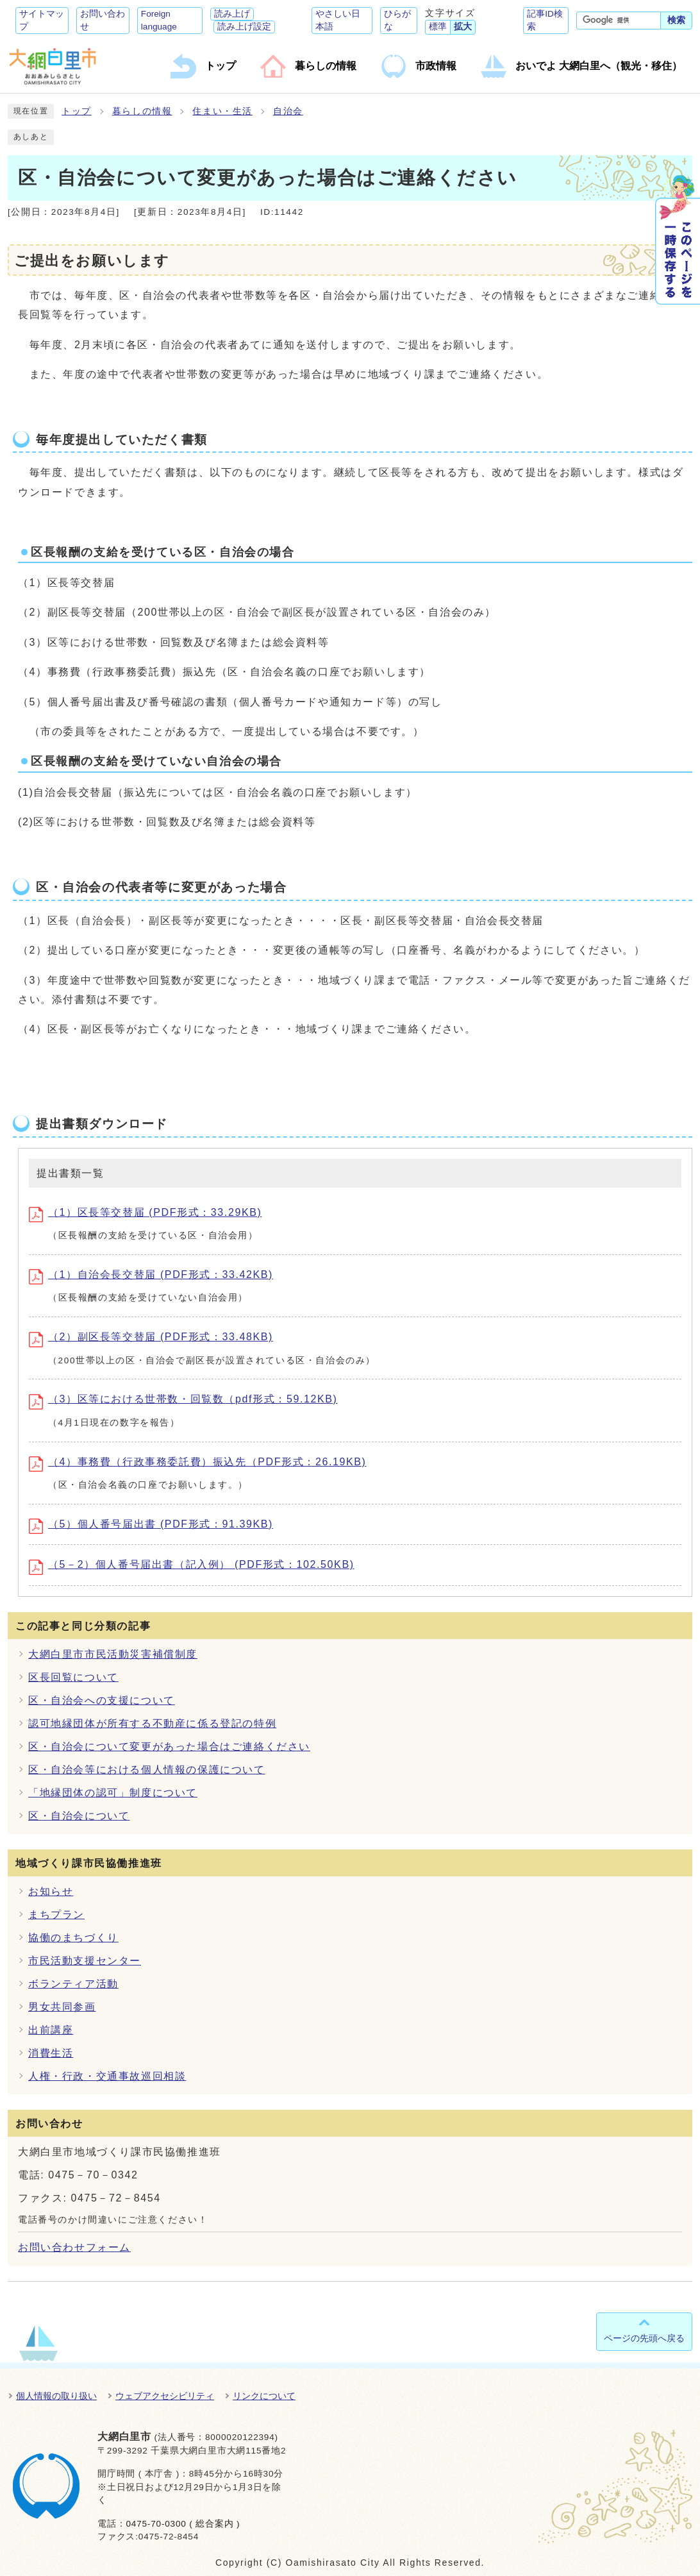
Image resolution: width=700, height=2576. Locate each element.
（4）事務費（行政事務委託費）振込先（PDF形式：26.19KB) (197, 1461)
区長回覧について (73, 1677)
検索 (676, 20)
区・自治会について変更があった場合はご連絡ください (169, 1746)
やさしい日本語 (337, 20)
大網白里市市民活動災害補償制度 (112, 1654)
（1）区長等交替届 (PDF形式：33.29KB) (145, 1212)
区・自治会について (78, 1815)
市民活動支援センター (84, 1960)
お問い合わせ (102, 20)
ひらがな (397, 20)
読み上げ (232, 14)
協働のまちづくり (73, 1937)
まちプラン (56, 1914)
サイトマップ (41, 20)
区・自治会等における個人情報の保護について (146, 1769)
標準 (438, 26)
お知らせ (50, 1891)
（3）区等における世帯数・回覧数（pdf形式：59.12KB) (183, 1398)
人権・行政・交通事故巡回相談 (107, 2076)
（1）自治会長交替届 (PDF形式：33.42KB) (151, 1274)
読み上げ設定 (244, 26)
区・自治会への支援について (101, 1700)
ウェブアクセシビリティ (164, 2396)
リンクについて (264, 2396)
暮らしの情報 (142, 111)
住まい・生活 (222, 111)
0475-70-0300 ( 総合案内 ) (183, 2524)
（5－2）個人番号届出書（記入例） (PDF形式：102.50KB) (191, 1564)
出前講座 (50, 2030)
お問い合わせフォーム (74, 2247)
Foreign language (159, 20)
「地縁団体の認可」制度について (112, 1792)
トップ (77, 111)
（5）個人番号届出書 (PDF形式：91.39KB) (151, 1524)
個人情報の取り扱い (56, 2396)
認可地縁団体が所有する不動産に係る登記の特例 (152, 1723)
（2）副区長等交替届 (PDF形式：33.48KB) (151, 1336)
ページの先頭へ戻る (644, 2338)
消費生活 (50, 2053)
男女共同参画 (62, 2006)
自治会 (288, 111)
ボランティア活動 (73, 1983)
